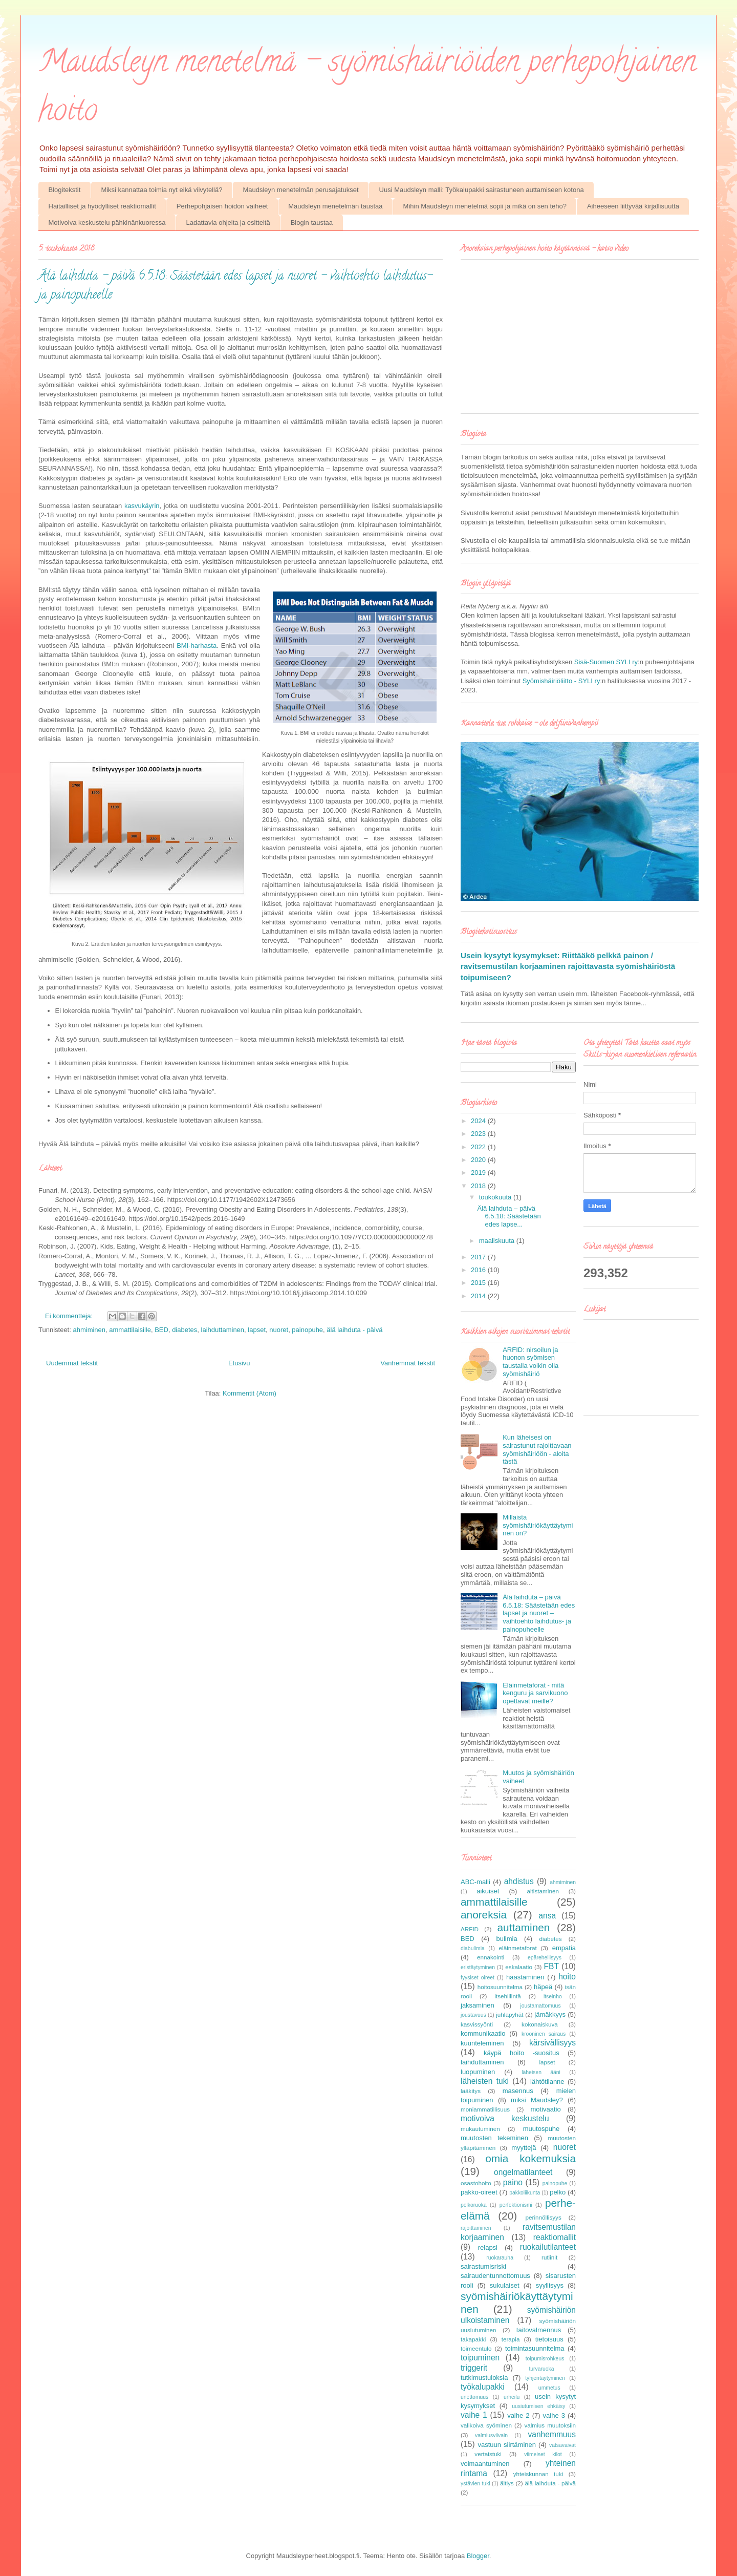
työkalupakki (483, 2386)
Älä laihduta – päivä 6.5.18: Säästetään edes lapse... (508, 1216)
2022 (479, 1147)
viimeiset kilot (543, 2454)
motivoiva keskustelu (505, 2118)
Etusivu (239, 1363)
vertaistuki (488, 2454)
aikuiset (487, 1891)
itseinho (553, 1996)
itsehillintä (507, 1996)
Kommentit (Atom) (249, 1393)
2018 (479, 1186)
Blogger (478, 2556)
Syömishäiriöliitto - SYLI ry (561, 681)
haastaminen (525, 1977)
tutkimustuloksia (484, 2377)
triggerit (474, 2367)
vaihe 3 (554, 2415)
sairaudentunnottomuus (495, 2275)
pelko (558, 2192)
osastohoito (476, 2183)
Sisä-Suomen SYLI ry (606, 662)
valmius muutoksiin (550, 2425)
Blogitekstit (65, 190)
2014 (479, 1296)
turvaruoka (541, 2369)
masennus (518, 2091)
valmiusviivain (491, 2435)
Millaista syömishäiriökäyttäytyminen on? (538, 1525)
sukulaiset (504, 2285)
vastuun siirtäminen (507, 2444)
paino (513, 2182)
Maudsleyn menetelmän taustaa (335, 206)
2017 (479, 1257)
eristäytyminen (478, 1967)
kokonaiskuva (540, 2024)
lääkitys (471, 2090)
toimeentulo (476, 2348)
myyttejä (523, 2147)
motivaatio (545, 2109)
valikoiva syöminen (486, 2425)
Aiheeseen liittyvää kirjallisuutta (633, 206)
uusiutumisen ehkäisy (538, 2406)
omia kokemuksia (530, 2158)
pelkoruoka (474, 2205)
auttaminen (523, 1927)
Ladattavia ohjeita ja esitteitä (228, 222)
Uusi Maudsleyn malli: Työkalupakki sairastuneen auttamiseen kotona (481, 190)
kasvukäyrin (142, 506)
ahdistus (519, 1881)
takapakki (473, 2339)
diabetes (184, 1330)
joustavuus (473, 2015)
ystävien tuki (475, 2483)
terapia (511, 2339)
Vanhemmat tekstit (407, 1363)
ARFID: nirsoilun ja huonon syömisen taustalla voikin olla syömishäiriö (530, 1362)
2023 (479, 1133)
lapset (257, 1330)
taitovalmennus (538, 2330)
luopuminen (478, 2072)
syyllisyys (549, 2285)
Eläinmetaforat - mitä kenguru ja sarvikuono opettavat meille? (535, 1693)
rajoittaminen (476, 2228)
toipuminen (480, 2357)
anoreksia (484, 1914)
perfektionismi (516, 2205)
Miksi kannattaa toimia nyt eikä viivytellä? (161, 190)
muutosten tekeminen (494, 2138)
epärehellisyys (544, 1957)
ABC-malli (475, 1882)
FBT (551, 1966)
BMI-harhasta (196, 645)
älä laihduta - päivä (354, 1330)
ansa (547, 1915)
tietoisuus (549, 2339)
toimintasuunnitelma (535, 2348)
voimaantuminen (485, 2463)
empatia (564, 1948)
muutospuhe (541, 2128)
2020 (479, 1160)
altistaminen (543, 1891)
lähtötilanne (547, 2081)
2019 (479, 1172)
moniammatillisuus (485, 2109)
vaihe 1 (474, 2415)
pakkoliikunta (524, 2192)
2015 (479, 1282)
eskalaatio (518, 1966)
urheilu (511, 2397)
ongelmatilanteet (523, 2172)
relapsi (487, 2247)
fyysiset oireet (477, 1977)
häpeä (543, 1987)
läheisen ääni (541, 2072)
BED (161, 1330)
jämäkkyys (550, 2014)
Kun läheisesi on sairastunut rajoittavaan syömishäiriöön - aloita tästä (537, 1449)
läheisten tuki (485, 2081)
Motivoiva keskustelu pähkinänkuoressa (107, 222)
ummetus (549, 2388)
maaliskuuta (497, 1240)
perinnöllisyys (543, 2217)
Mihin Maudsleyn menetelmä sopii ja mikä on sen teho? (485, 206)
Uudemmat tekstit (72, 1363)
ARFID (470, 1929)
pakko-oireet (479, 2192)
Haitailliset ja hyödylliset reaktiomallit (102, 206)
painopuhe (307, 1330)
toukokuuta (496, 1197)
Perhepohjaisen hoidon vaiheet (222, 206)
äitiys (507, 2483)
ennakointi (490, 1957)
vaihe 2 (518, 2415)
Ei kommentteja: (70, 1316)
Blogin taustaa (312, 222)
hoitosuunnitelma (500, 1986)
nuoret (278, 1330)
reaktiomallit (554, 2237)
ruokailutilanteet (548, 2247)
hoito (567, 1976)
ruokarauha (499, 2258)
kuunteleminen (482, 2043)
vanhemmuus (552, 2434)
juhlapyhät (509, 2014)
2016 (479, 1270)
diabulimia (473, 1948)
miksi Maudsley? (537, 2100)
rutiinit (549, 2257)
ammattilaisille (130, 1330)
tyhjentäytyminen (545, 2378)
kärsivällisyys (552, 2042)
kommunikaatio (483, 2033)
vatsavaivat (562, 2445)
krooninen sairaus (544, 2034)
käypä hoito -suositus (521, 2053)
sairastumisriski (483, 2266)
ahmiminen (89, 1330)
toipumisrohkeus (545, 2358)
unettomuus (474, 2397)
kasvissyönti (477, 2024)
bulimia (506, 1938)
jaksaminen (477, 2005)
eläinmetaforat (518, 1948)
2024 (479, 1121)
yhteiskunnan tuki (538, 2474)
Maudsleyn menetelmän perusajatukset (300, 190)
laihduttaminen (223, 1330)
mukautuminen (480, 2128)
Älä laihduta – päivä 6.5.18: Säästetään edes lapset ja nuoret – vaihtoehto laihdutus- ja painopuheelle (539, 1613)
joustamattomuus (540, 2006)
